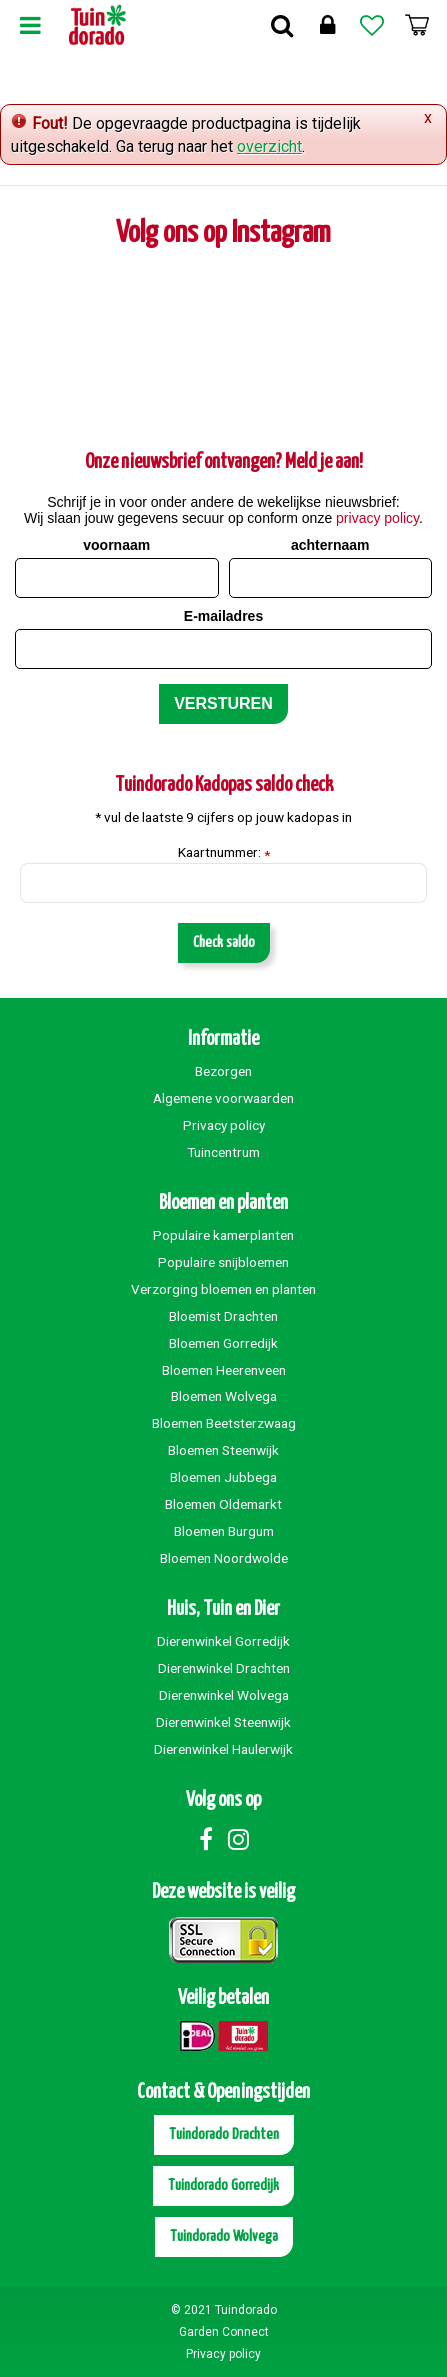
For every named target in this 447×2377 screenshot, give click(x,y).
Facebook (206, 1839)
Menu (30, 25)
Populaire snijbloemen (223, 1262)
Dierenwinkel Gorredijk (223, 1641)
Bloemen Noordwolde (224, 1558)
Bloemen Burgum (224, 1531)
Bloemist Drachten (223, 1316)
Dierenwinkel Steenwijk (223, 1722)
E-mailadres (223, 616)
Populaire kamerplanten (223, 1235)
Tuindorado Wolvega (224, 2236)
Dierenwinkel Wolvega (224, 1695)
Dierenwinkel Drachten (224, 1668)
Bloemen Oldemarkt (223, 1504)
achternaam (330, 545)
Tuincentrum (223, 1152)
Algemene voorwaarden (223, 1098)
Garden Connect (224, 2332)
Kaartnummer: (224, 853)
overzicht (269, 146)
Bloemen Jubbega (223, 1477)
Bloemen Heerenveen (224, 1370)
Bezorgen (223, 1071)
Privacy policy (224, 1125)
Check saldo (224, 942)
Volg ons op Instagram (223, 233)
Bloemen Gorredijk (223, 1343)
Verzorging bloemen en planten (223, 1289)
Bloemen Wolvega (224, 1396)
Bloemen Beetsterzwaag (224, 1423)
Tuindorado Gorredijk (223, 2185)
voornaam (116, 545)
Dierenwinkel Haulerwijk (223, 1749)
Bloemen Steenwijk (223, 1450)
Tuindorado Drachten (224, 2134)
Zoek (282, 25)
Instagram (239, 1839)
